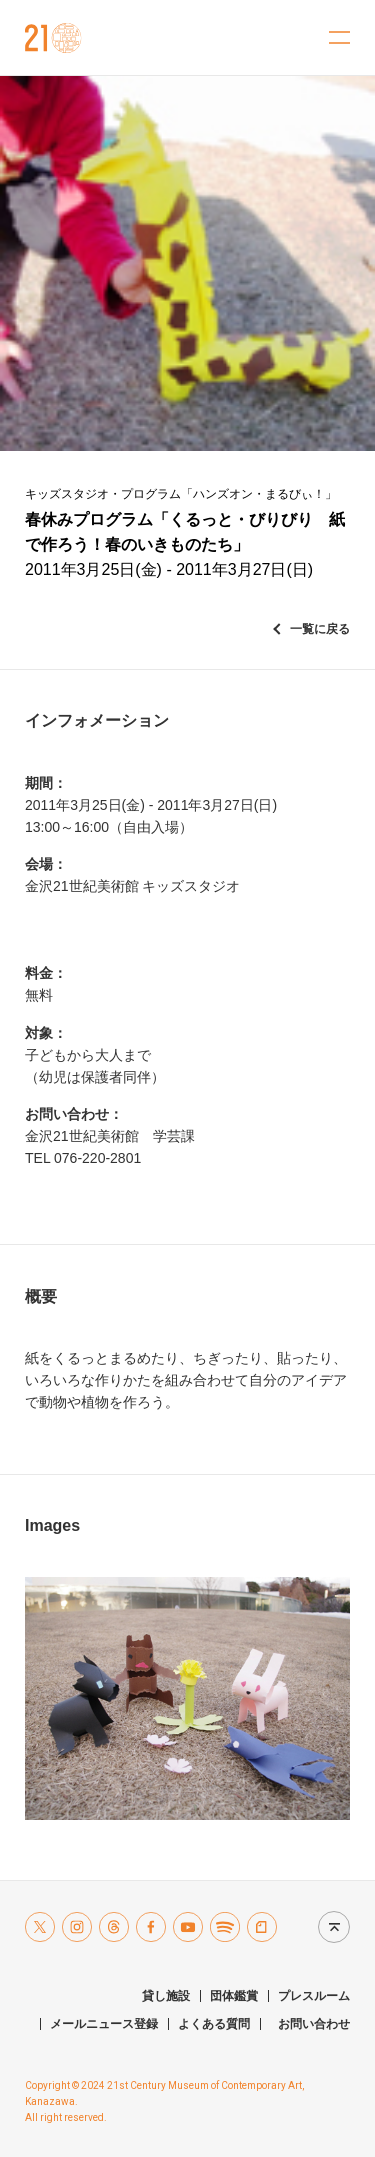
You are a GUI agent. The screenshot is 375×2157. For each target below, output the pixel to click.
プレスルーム (314, 1996)
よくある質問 (214, 2024)
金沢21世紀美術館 (53, 38)
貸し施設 (166, 1996)
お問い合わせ (314, 2024)
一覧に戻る (320, 629)
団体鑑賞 (234, 1996)
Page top (329, 1926)
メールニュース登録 (104, 2024)
